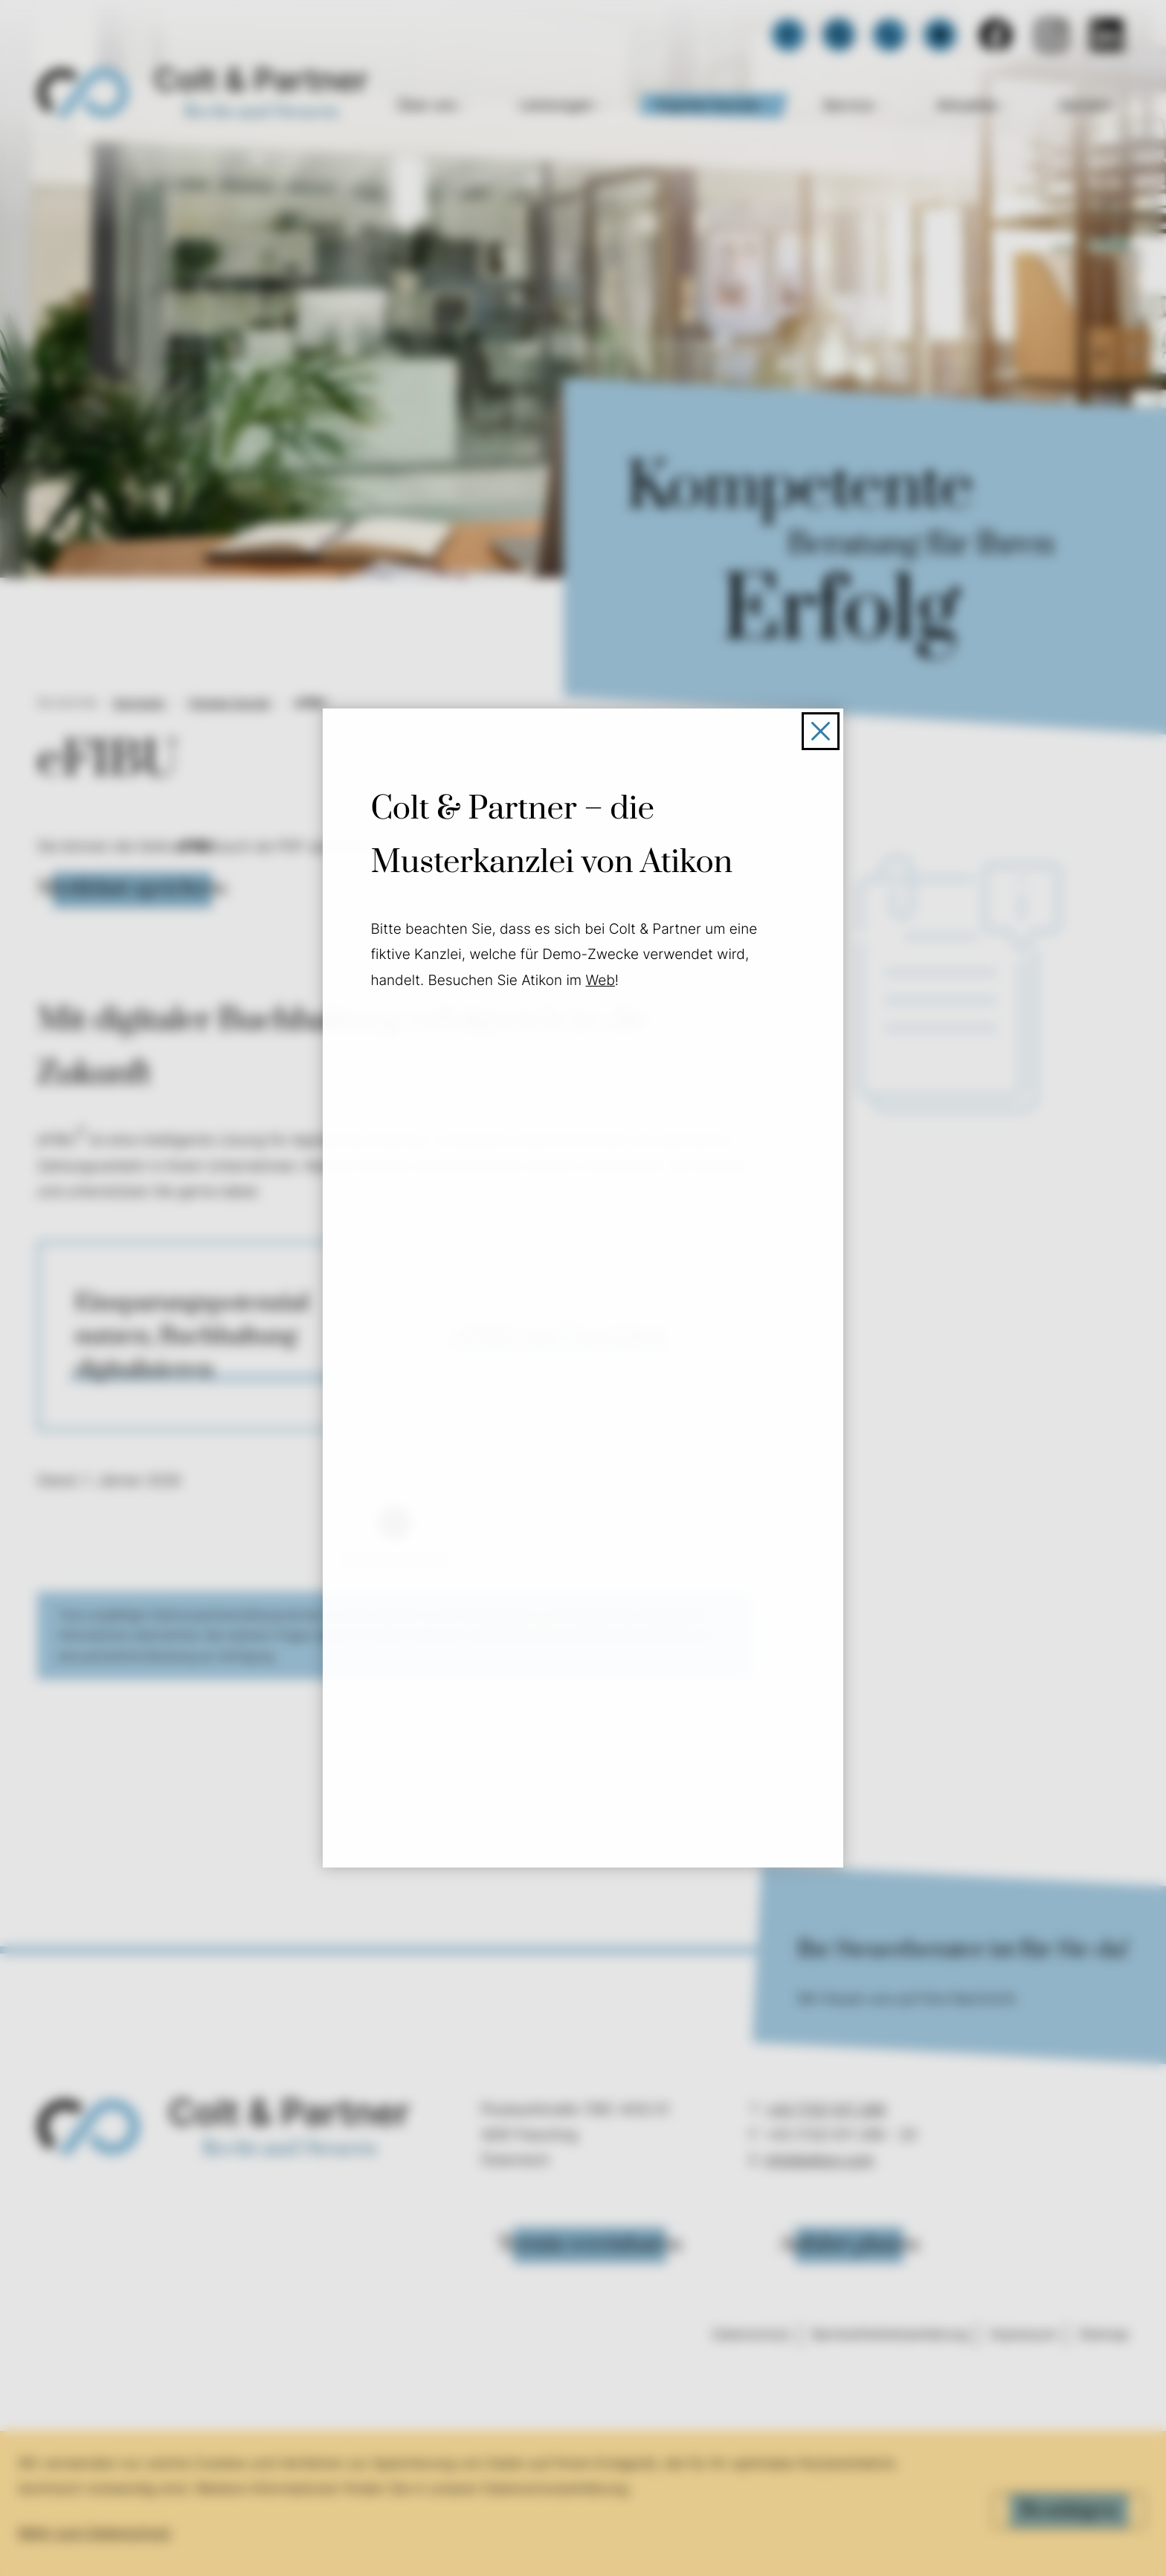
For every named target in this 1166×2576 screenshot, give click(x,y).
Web (602, 983)
